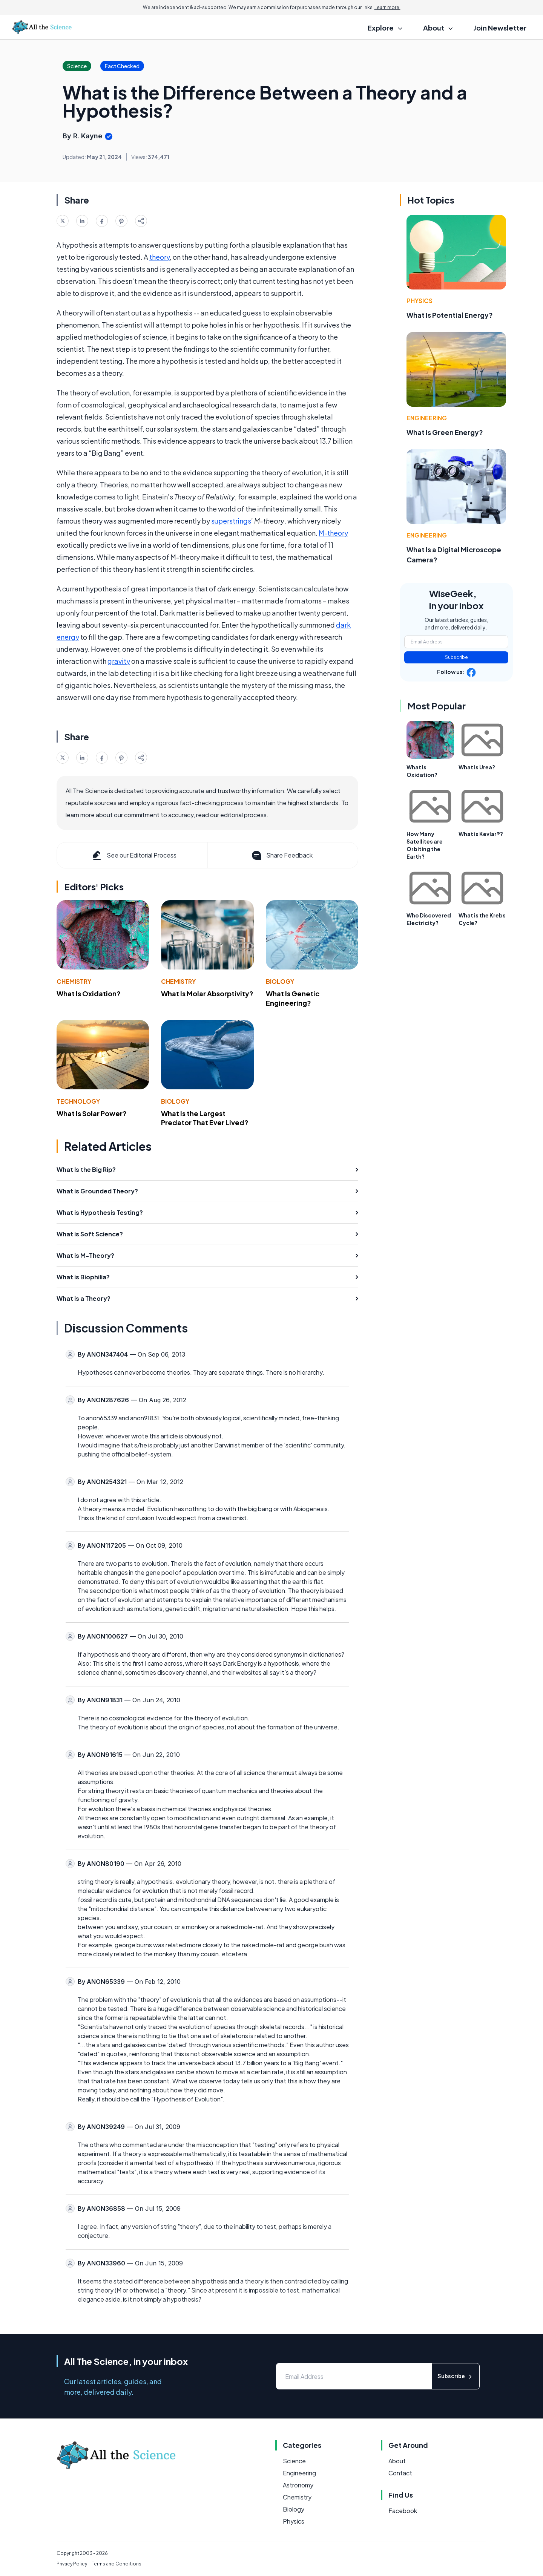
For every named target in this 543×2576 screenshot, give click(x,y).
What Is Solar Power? (92, 1113)
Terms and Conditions (116, 2564)
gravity (118, 661)
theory (159, 257)
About (397, 2461)
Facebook (402, 2511)
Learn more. (387, 7)
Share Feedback (281, 855)
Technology (78, 1101)
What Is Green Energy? (444, 432)
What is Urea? (477, 767)
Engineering (426, 418)
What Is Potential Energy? (449, 315)
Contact (400, 2473)
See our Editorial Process (133, 855)
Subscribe (456, 657)
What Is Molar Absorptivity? (207, 993)
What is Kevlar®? (481, 833)
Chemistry (74, 981)
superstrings (231, 520)
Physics (419, 301)
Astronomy (298, 2485)
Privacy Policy (72, 2564)
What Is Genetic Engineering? (292, 998)
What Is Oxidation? (89, 993)
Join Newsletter (500, 27)
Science (294, 2461)
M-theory (333, 532)
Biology (280, 981)
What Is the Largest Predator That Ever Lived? (204, 1118)
